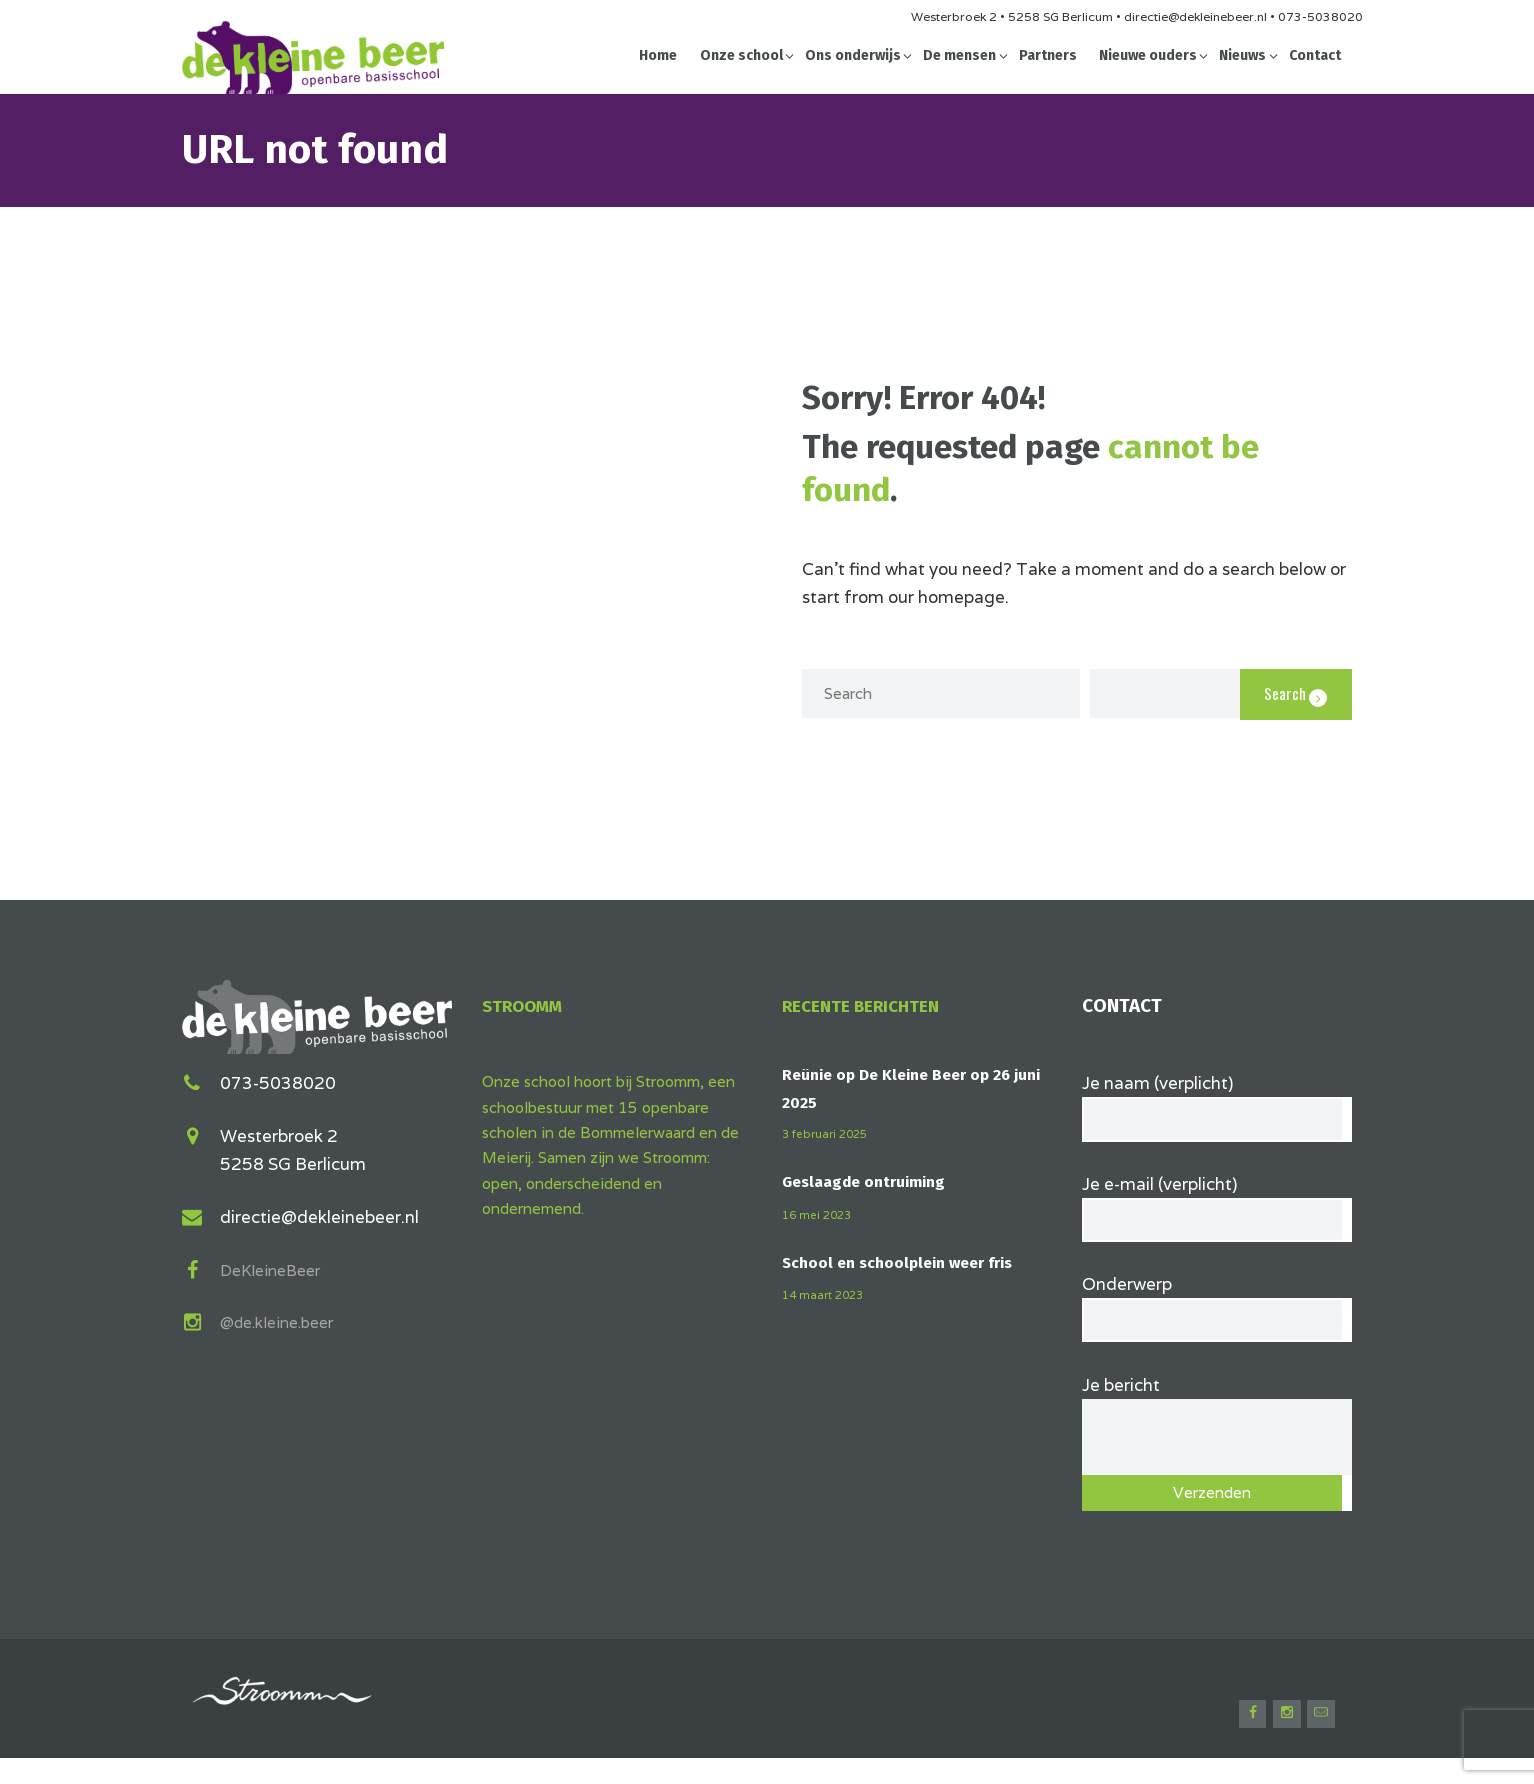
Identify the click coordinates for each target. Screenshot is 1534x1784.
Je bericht (1217, 1414)
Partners (1048, 55)
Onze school (741, 55)
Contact (1315, 55)
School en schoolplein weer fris (904, 1262)
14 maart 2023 (826, 1294)
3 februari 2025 (829, 1133)
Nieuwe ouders (1148, 55)
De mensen (959, 55)
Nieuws (1242, 55)
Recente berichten (869, 1005)
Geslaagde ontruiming (870, 1181)
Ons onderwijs (853, 55)
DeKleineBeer (275, 1268)
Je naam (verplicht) (1217, 1102)
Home (658, 55)
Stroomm (528, 1005)
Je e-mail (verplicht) (1217, 1208)
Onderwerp (1217, 1313)
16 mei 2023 (819, 1214)
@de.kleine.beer (284, 1320)
